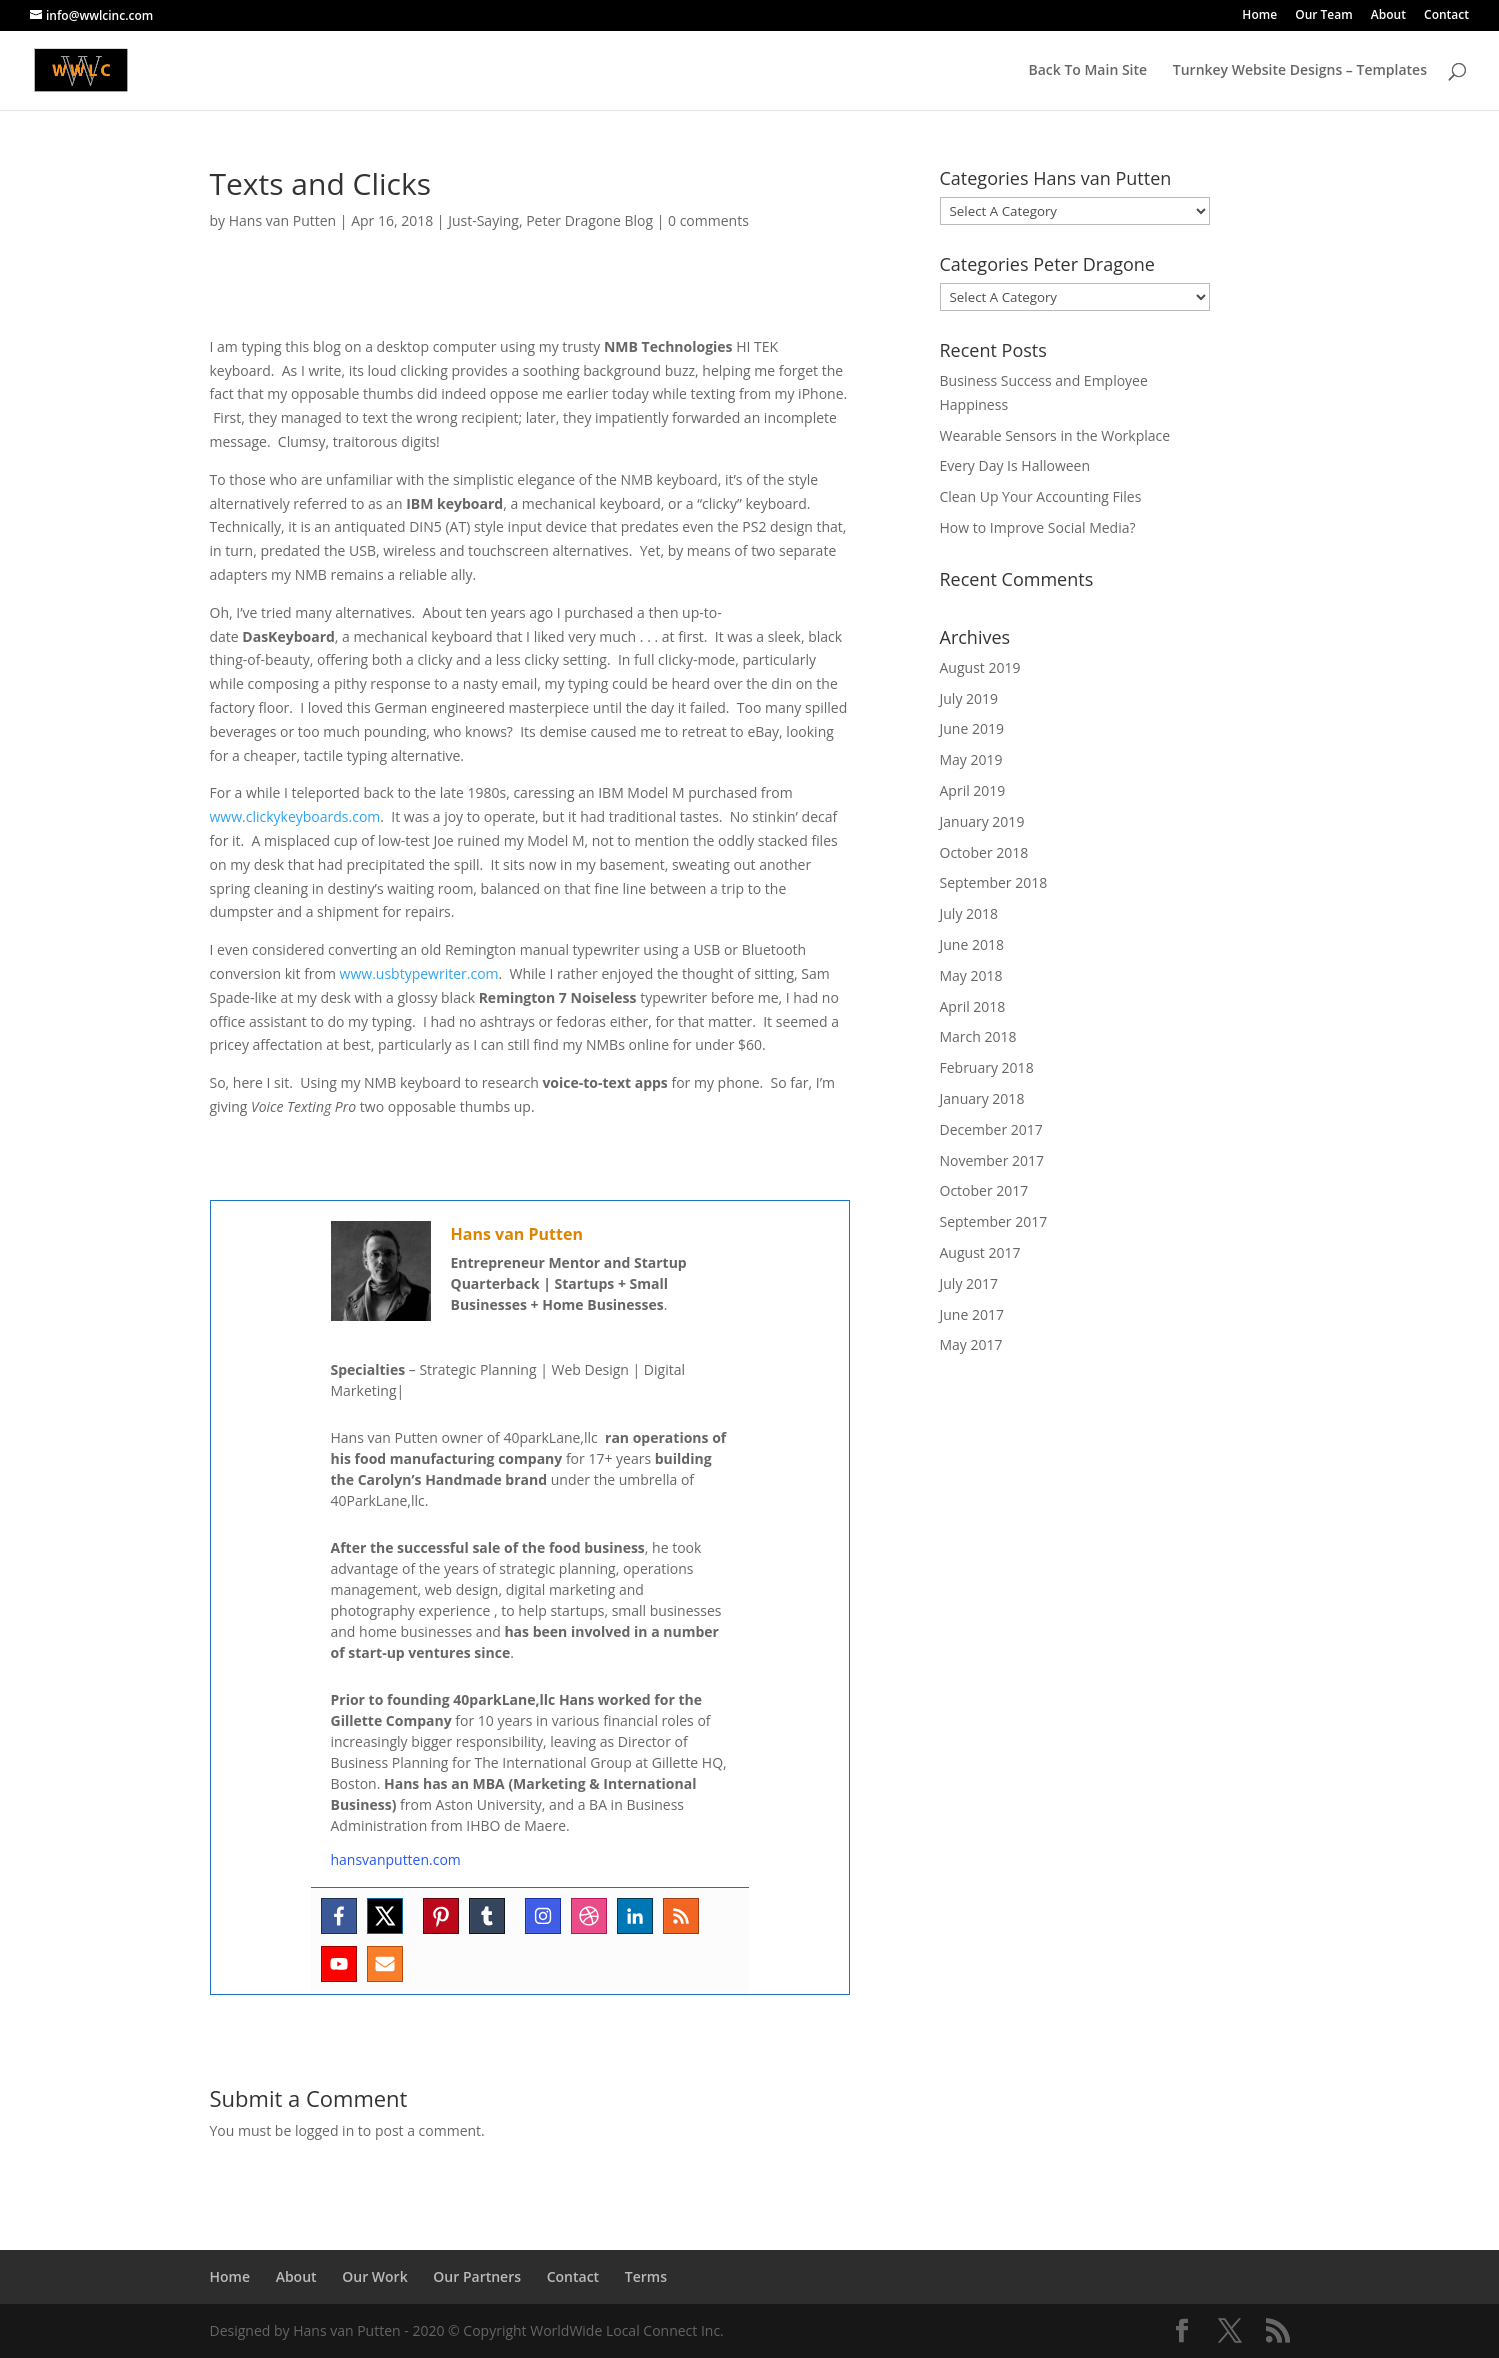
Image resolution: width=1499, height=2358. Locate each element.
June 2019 (972, 728)
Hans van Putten (282, 220)
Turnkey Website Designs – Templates (1300, 71)
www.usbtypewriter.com (419, 973)
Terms (646, 2276)
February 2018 (987, 1067)
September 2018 (994, 882)
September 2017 (994, 1221)
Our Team (1323, 16)
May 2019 (971, 759)
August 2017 (980, 1252)
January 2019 (982, 821)
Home (1259, 16)
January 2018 (982, 1098)
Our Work (374, 2276)
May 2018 (971, 975)
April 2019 (973, 790)
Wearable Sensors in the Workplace (1055, 435)
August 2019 (980, 667)
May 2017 (971, 1344)
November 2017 (992, 1160)
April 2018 (973, 1006)
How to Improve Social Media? (1038, 527)
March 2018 (978, 1036)
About (1388, 16)
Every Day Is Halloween (1015, 465)
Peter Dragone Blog (589, 220)
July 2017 (969, 1283)
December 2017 (991, 1129)
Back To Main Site (1087, 71)
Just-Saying (483, 220)
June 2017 (972, 1314)
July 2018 (969, 913)
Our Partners (477, 2276)
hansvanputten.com (396, 1859)
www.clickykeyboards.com (295, 816)
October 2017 (984, 1190)
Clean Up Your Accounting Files (1041, 496)
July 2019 (969, 698)
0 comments (708, 220)
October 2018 (984, 852)
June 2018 (972, 944)
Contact (1446, 16)
